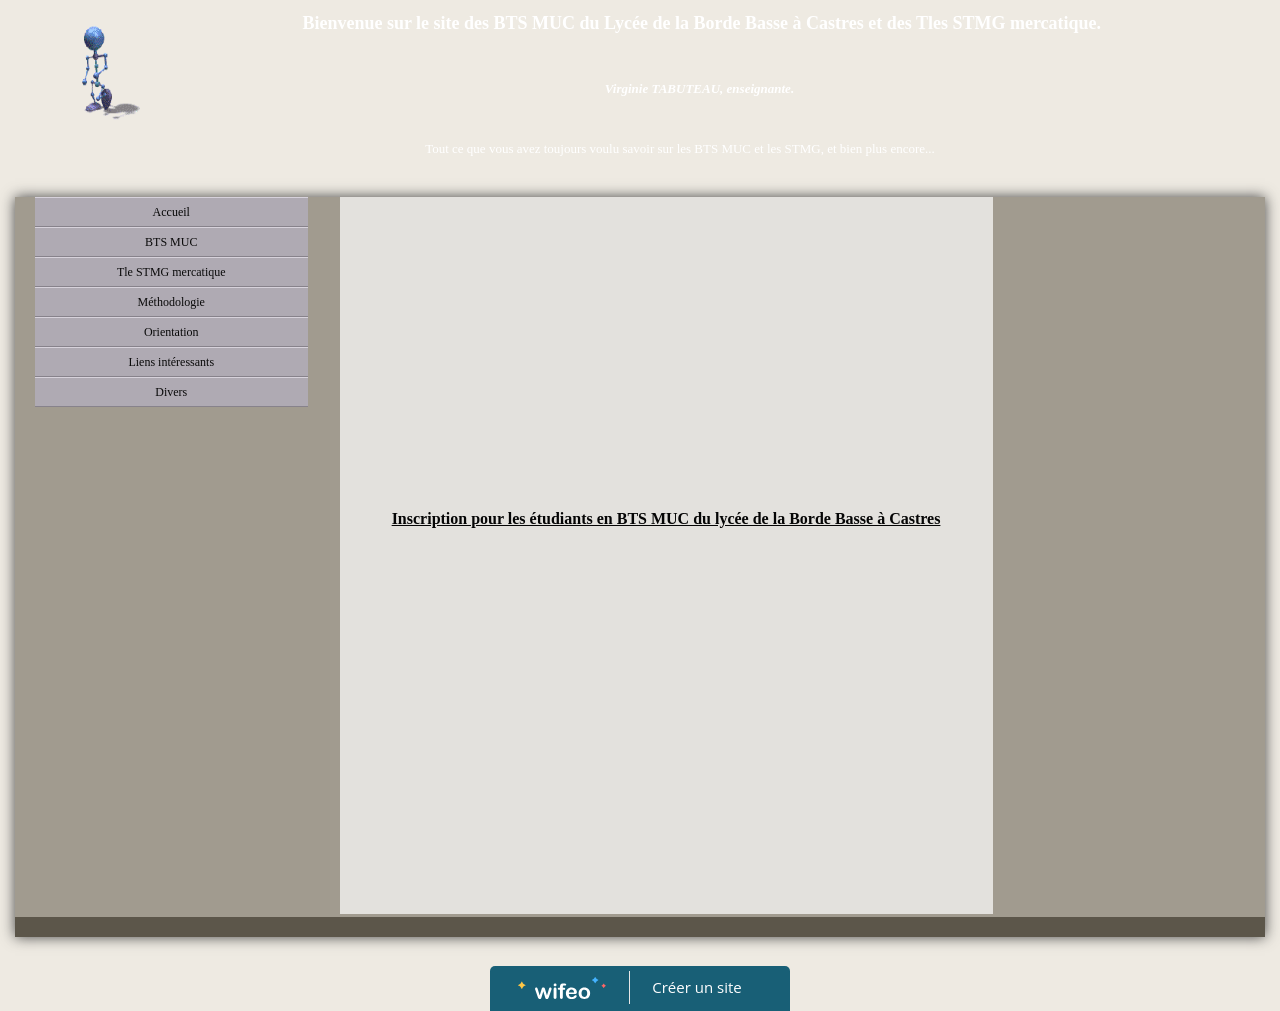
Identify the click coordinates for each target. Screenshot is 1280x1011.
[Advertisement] (666, 357)
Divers (171, 392)
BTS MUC (171, 242)
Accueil (171, 212)
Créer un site (697, 987)
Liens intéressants (171, 362)
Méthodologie (171, 302)
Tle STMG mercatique (171, 272)
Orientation (171, 332)
